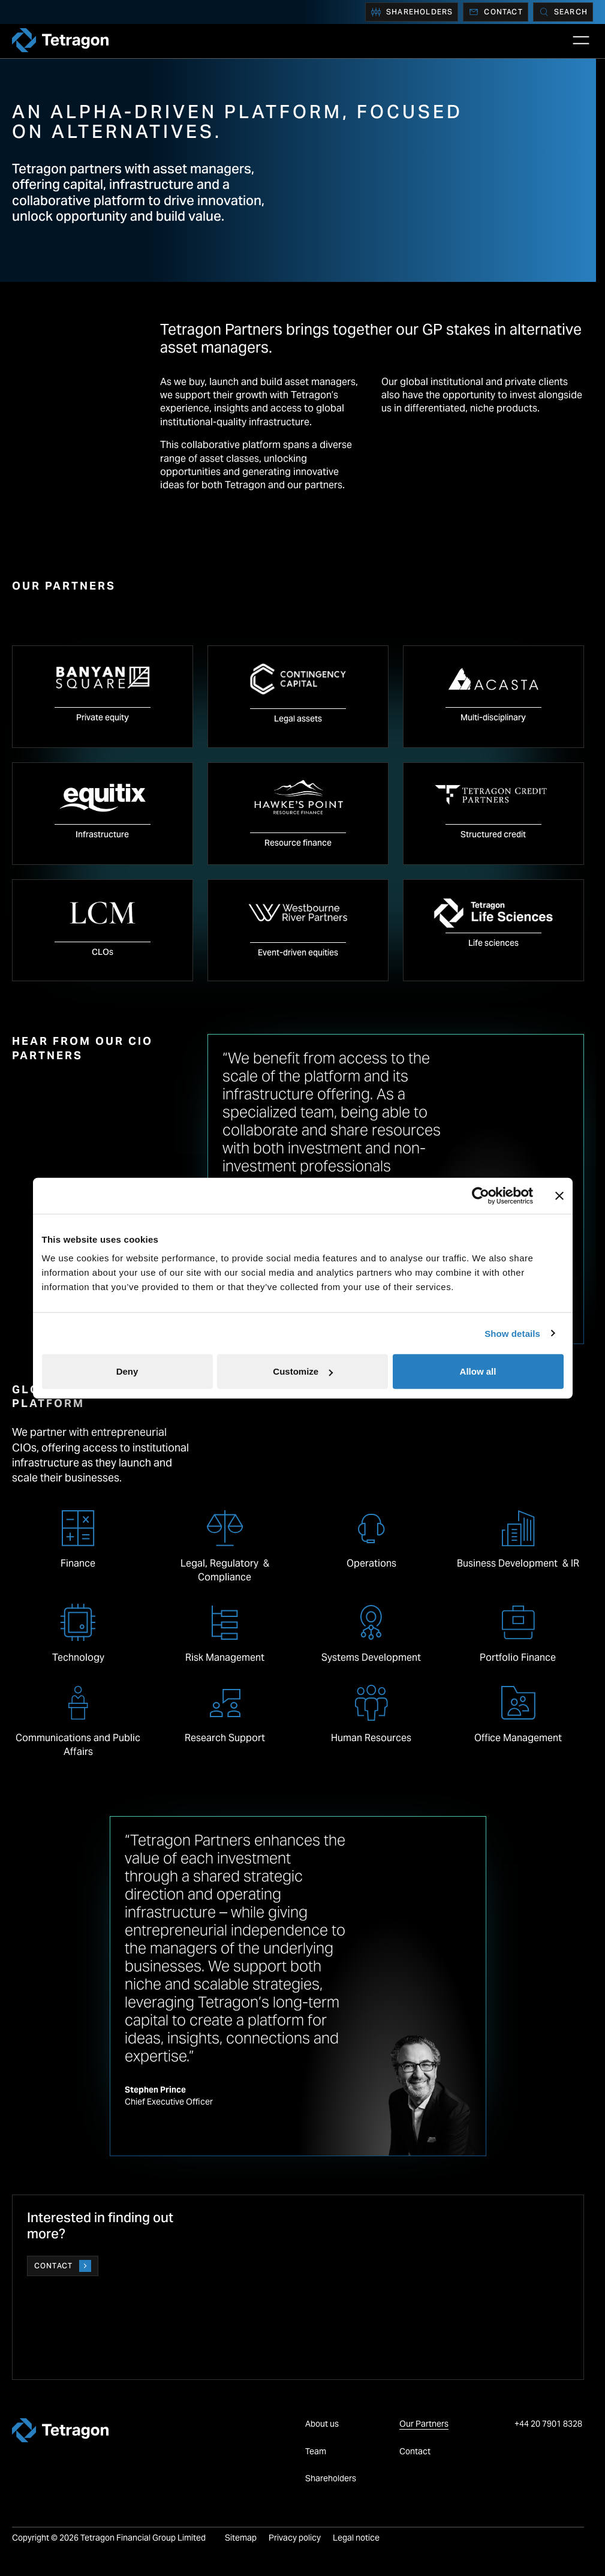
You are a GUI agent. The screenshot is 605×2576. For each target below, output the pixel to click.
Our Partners (424, 2423)
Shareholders (412, 12)
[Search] (563, 12)
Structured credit (493, 834)
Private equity (102, 717)
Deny (127, 1371)
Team (315, 2451)
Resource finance (298, 842)
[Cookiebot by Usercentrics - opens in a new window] (480, 1195)
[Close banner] (559, 1195)
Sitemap (241, 2537)
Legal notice (356, 2537)
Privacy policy (295, 2537)
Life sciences (493, 942)
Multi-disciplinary (493, 717)
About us (322, 2423)
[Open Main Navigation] (581, 40)
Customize (303, 1371)
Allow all (478, 1371)
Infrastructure (102, 834)
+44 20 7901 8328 (549, 2423)
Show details (512, 1333)
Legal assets (298, 718)
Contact (495, 12)
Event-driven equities (298, 952)
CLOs (102, 951)
